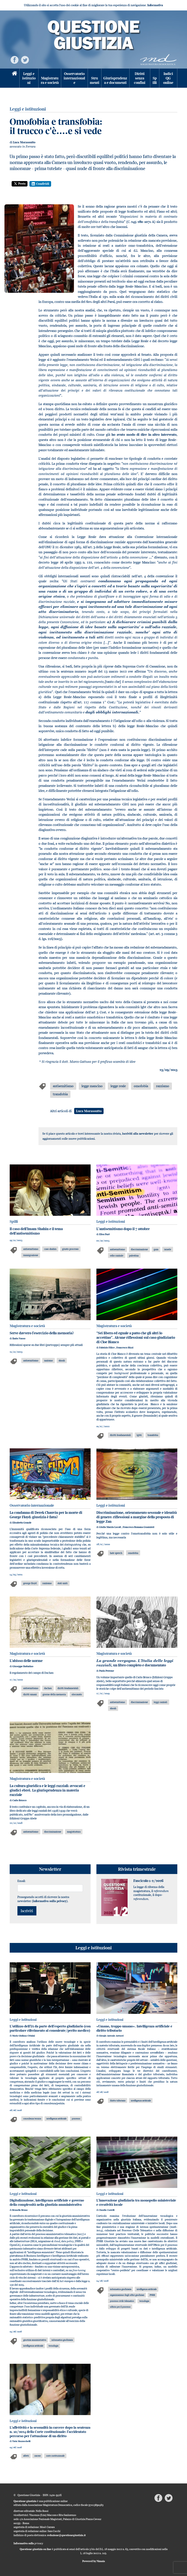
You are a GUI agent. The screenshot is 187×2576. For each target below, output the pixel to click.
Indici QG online (168, 78)
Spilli (155, 80)
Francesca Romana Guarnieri (138, 1527)
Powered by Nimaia (93, 2561)
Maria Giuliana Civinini (23, 2035)
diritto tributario (117, 2100)
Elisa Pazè (104, 1234)
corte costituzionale (55, 2455)
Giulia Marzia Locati (110, 1527)
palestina (134, 1255)
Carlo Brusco (19, 1800)
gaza (156, 1249)
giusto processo (70, 1248)
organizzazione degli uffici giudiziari (127, 2294)
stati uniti (62, 1583)
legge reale (118, 1086)
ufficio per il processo (120, 2306)
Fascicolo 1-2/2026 (148, 1880)
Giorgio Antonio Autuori (111, 2035)
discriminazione (139, 1249)
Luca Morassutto (24, 142)
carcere (37, 2455)
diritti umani (30, 1694)
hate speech (116, 1552)
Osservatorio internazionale (74, 78)
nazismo (48, 1360)
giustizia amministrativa (34, 2339)
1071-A (149, 222)
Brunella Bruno (20, 2210)
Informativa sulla (28, 2543)
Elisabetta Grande (21, 1522)
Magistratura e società (50, 80)
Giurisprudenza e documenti (115, 80)
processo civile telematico (122, 2300)
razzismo (162, 1086)
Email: (21, 1881)
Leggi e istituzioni (29, 78)
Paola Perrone (106, 1670)
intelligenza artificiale (56, 2118)
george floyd (30, 1583)
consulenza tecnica (32, 2118)
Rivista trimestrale (137, 1869)
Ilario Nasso (18, 1338)
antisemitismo (63, 1086)
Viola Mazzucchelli (21, 2441)
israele (167, 1249)
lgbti (139, 1435)
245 (133, 222)
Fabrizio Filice (107, 1347)
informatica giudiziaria (62, 2339)
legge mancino (92, 1086)
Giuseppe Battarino (22, 1666)
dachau (48, 1688)
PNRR (152, 2294)
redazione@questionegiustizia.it (66, 2535)
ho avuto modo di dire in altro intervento (144, 434)
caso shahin (50, 1248)
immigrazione (30, 1255)
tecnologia (53, 2345)
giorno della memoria (54, 1694)
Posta (20, 184)
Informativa (155, 5)
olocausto (77, 1694)
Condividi (40, 184)
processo (76, 2118)
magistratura (74, 1831)
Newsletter (50, 1869)
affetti (26, 2455)
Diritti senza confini (139, 78)
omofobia (141, 1086)
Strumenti (94, 80)
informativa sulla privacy (49, 1901)
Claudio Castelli (106, 2210)
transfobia (60, 1094)
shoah (62, 1360)
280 (140, 222)
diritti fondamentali (120, 1435)
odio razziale (116, 1255)
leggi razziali (160, 1702)
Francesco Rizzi (124, 1347)
